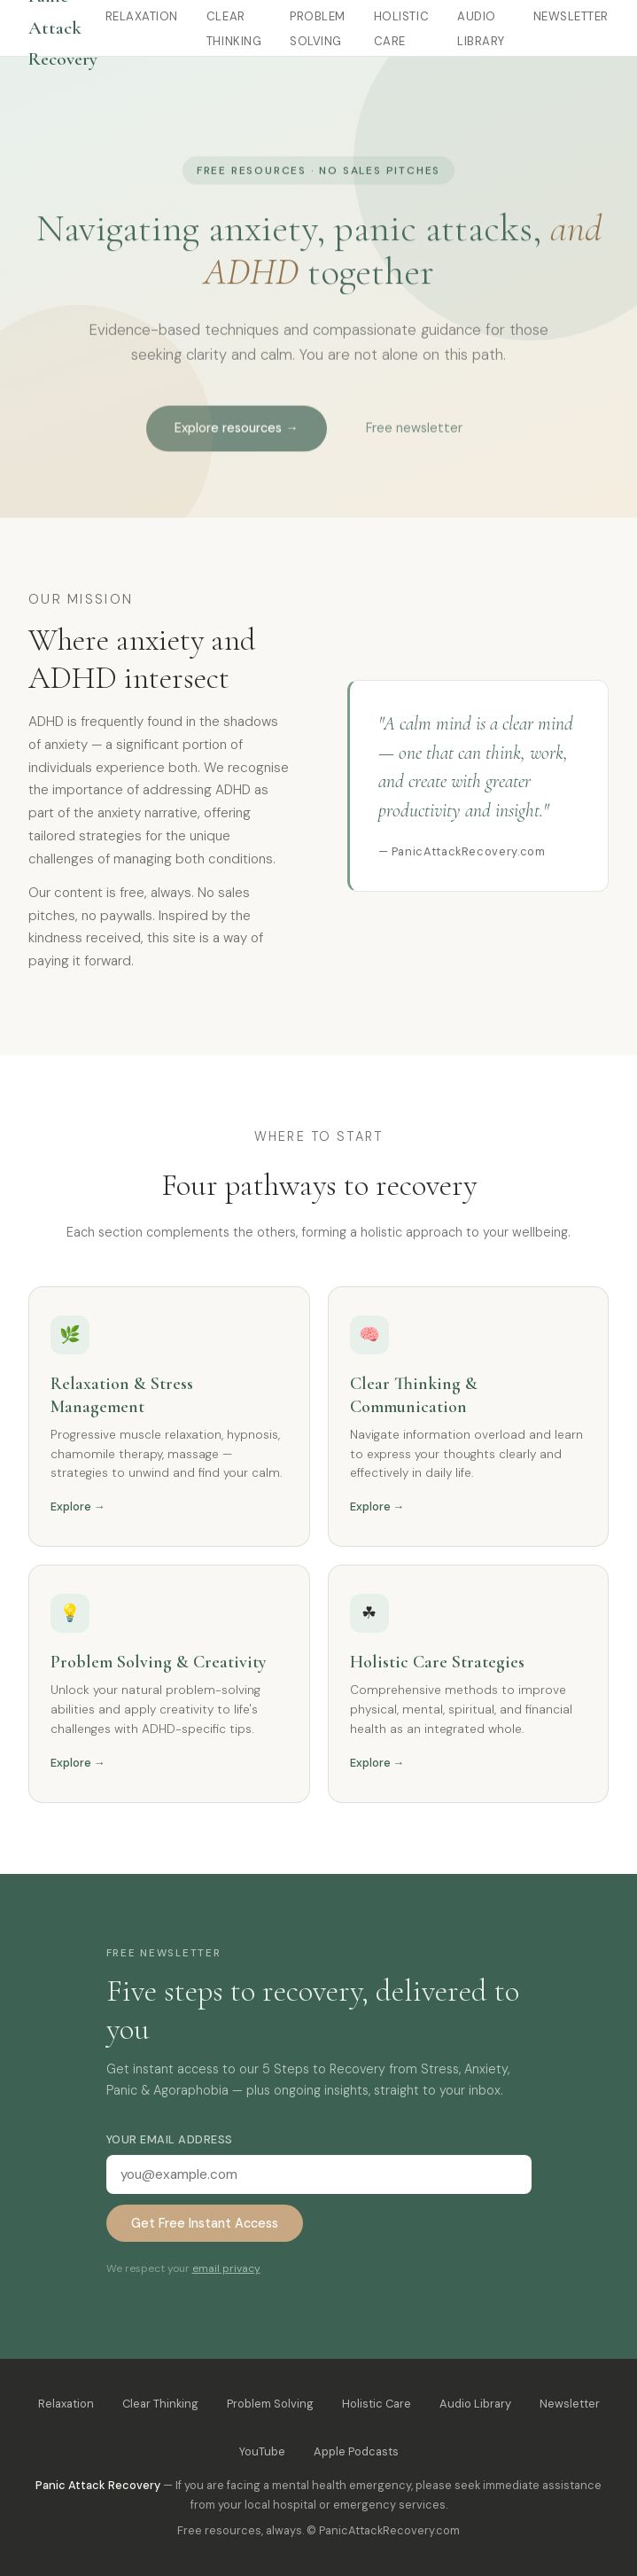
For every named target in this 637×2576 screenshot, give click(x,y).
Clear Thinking (160, 2403)
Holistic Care (376, 2403)
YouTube (262, 2451)
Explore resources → (236, 436)
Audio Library (475, 2403)
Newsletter (571, 16)
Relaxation (141, 16)
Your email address (169, 2139)
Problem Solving (270, 2403)
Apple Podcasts (356, 2451)
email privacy (226, 2268)
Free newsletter (414, 436)
